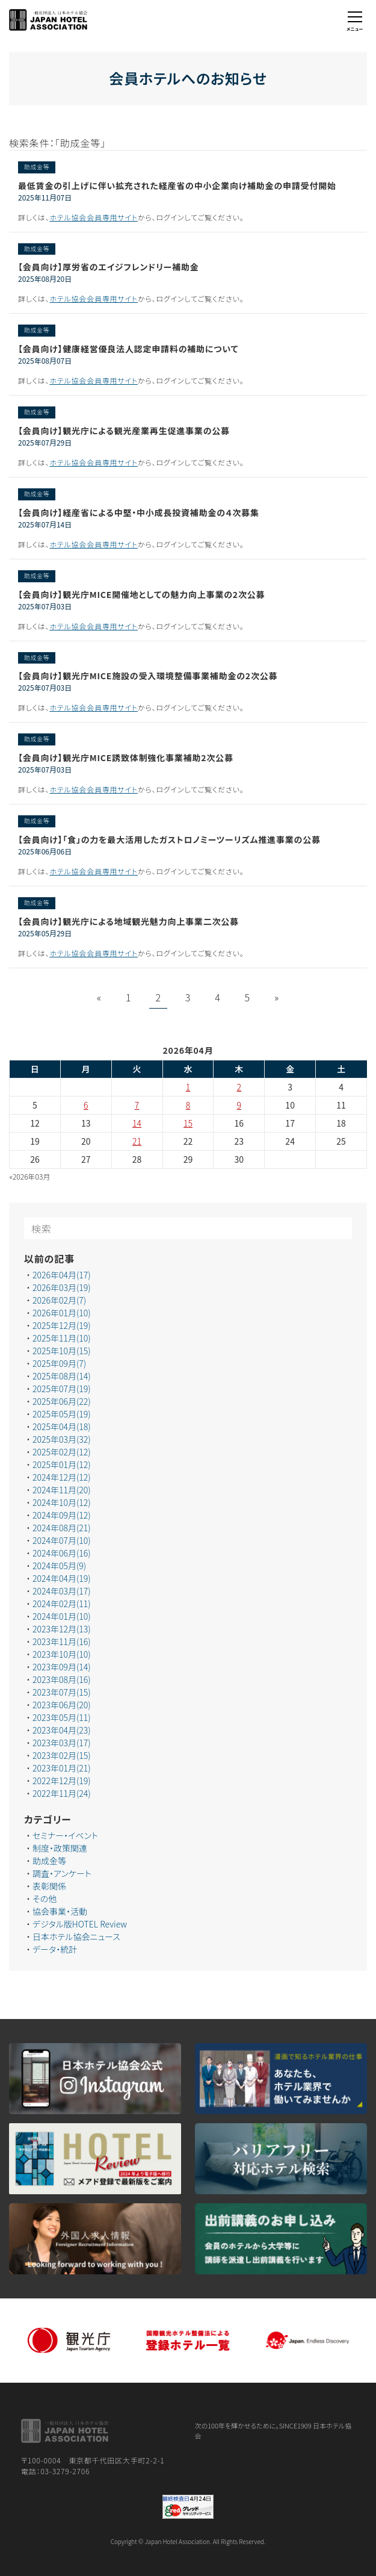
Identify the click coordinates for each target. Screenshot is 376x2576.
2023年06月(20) (61, 1705)
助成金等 (49, 1861)
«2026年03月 (30, 1176)
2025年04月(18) (61, 1426)
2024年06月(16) (61, 1553)
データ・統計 (54, 1949)
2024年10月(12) (61, 1502)
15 (188, 1123)
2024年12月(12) (61, 1477)
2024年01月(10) (61, 1616)
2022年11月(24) (61, 1793)
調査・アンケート (61, 1873)
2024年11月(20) (61, 1490)
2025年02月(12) (61, 1452)
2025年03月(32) (61, 1439)
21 (136, 1141)
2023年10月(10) (61, 1654)
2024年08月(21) (61, 1528)
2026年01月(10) (61, 1313)
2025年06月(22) (61, 1401)
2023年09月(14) (61, 1667)
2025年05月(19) (61, 1414)
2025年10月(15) (61, 1351)
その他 (44, 1899)
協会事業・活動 (59, 1911)
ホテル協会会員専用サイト (93, 217)
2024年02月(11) (61, 1604)
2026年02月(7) (59, 1300)
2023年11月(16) (61, 1641)
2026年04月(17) (61, 1275)
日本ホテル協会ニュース (76, 1936)
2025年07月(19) (61, 1389)
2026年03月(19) (61, 1287)
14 (136, 1123)
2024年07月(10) (61, 1540)
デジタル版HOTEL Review (79, 1924)
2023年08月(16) (61, 1679)
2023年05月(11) (61, 1717)
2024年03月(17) (61, 1591)
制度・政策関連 (59, 1848)
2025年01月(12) (61, 1464)
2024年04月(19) (61, 1578)
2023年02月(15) (61, 1755)
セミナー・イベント (65, 1835)
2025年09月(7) (59, 1363)
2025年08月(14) (61, 1376)
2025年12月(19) (61, 1325)
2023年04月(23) (61, 1730)
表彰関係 (49, 1886)
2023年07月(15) (61, 1692)
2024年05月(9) (59, 1566)
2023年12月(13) (61, 1629)
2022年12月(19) (61, 1781)
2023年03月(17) (61, 1743)
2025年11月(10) (61, 1338)
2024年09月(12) (61, 1515)
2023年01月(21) (61, 1768)
